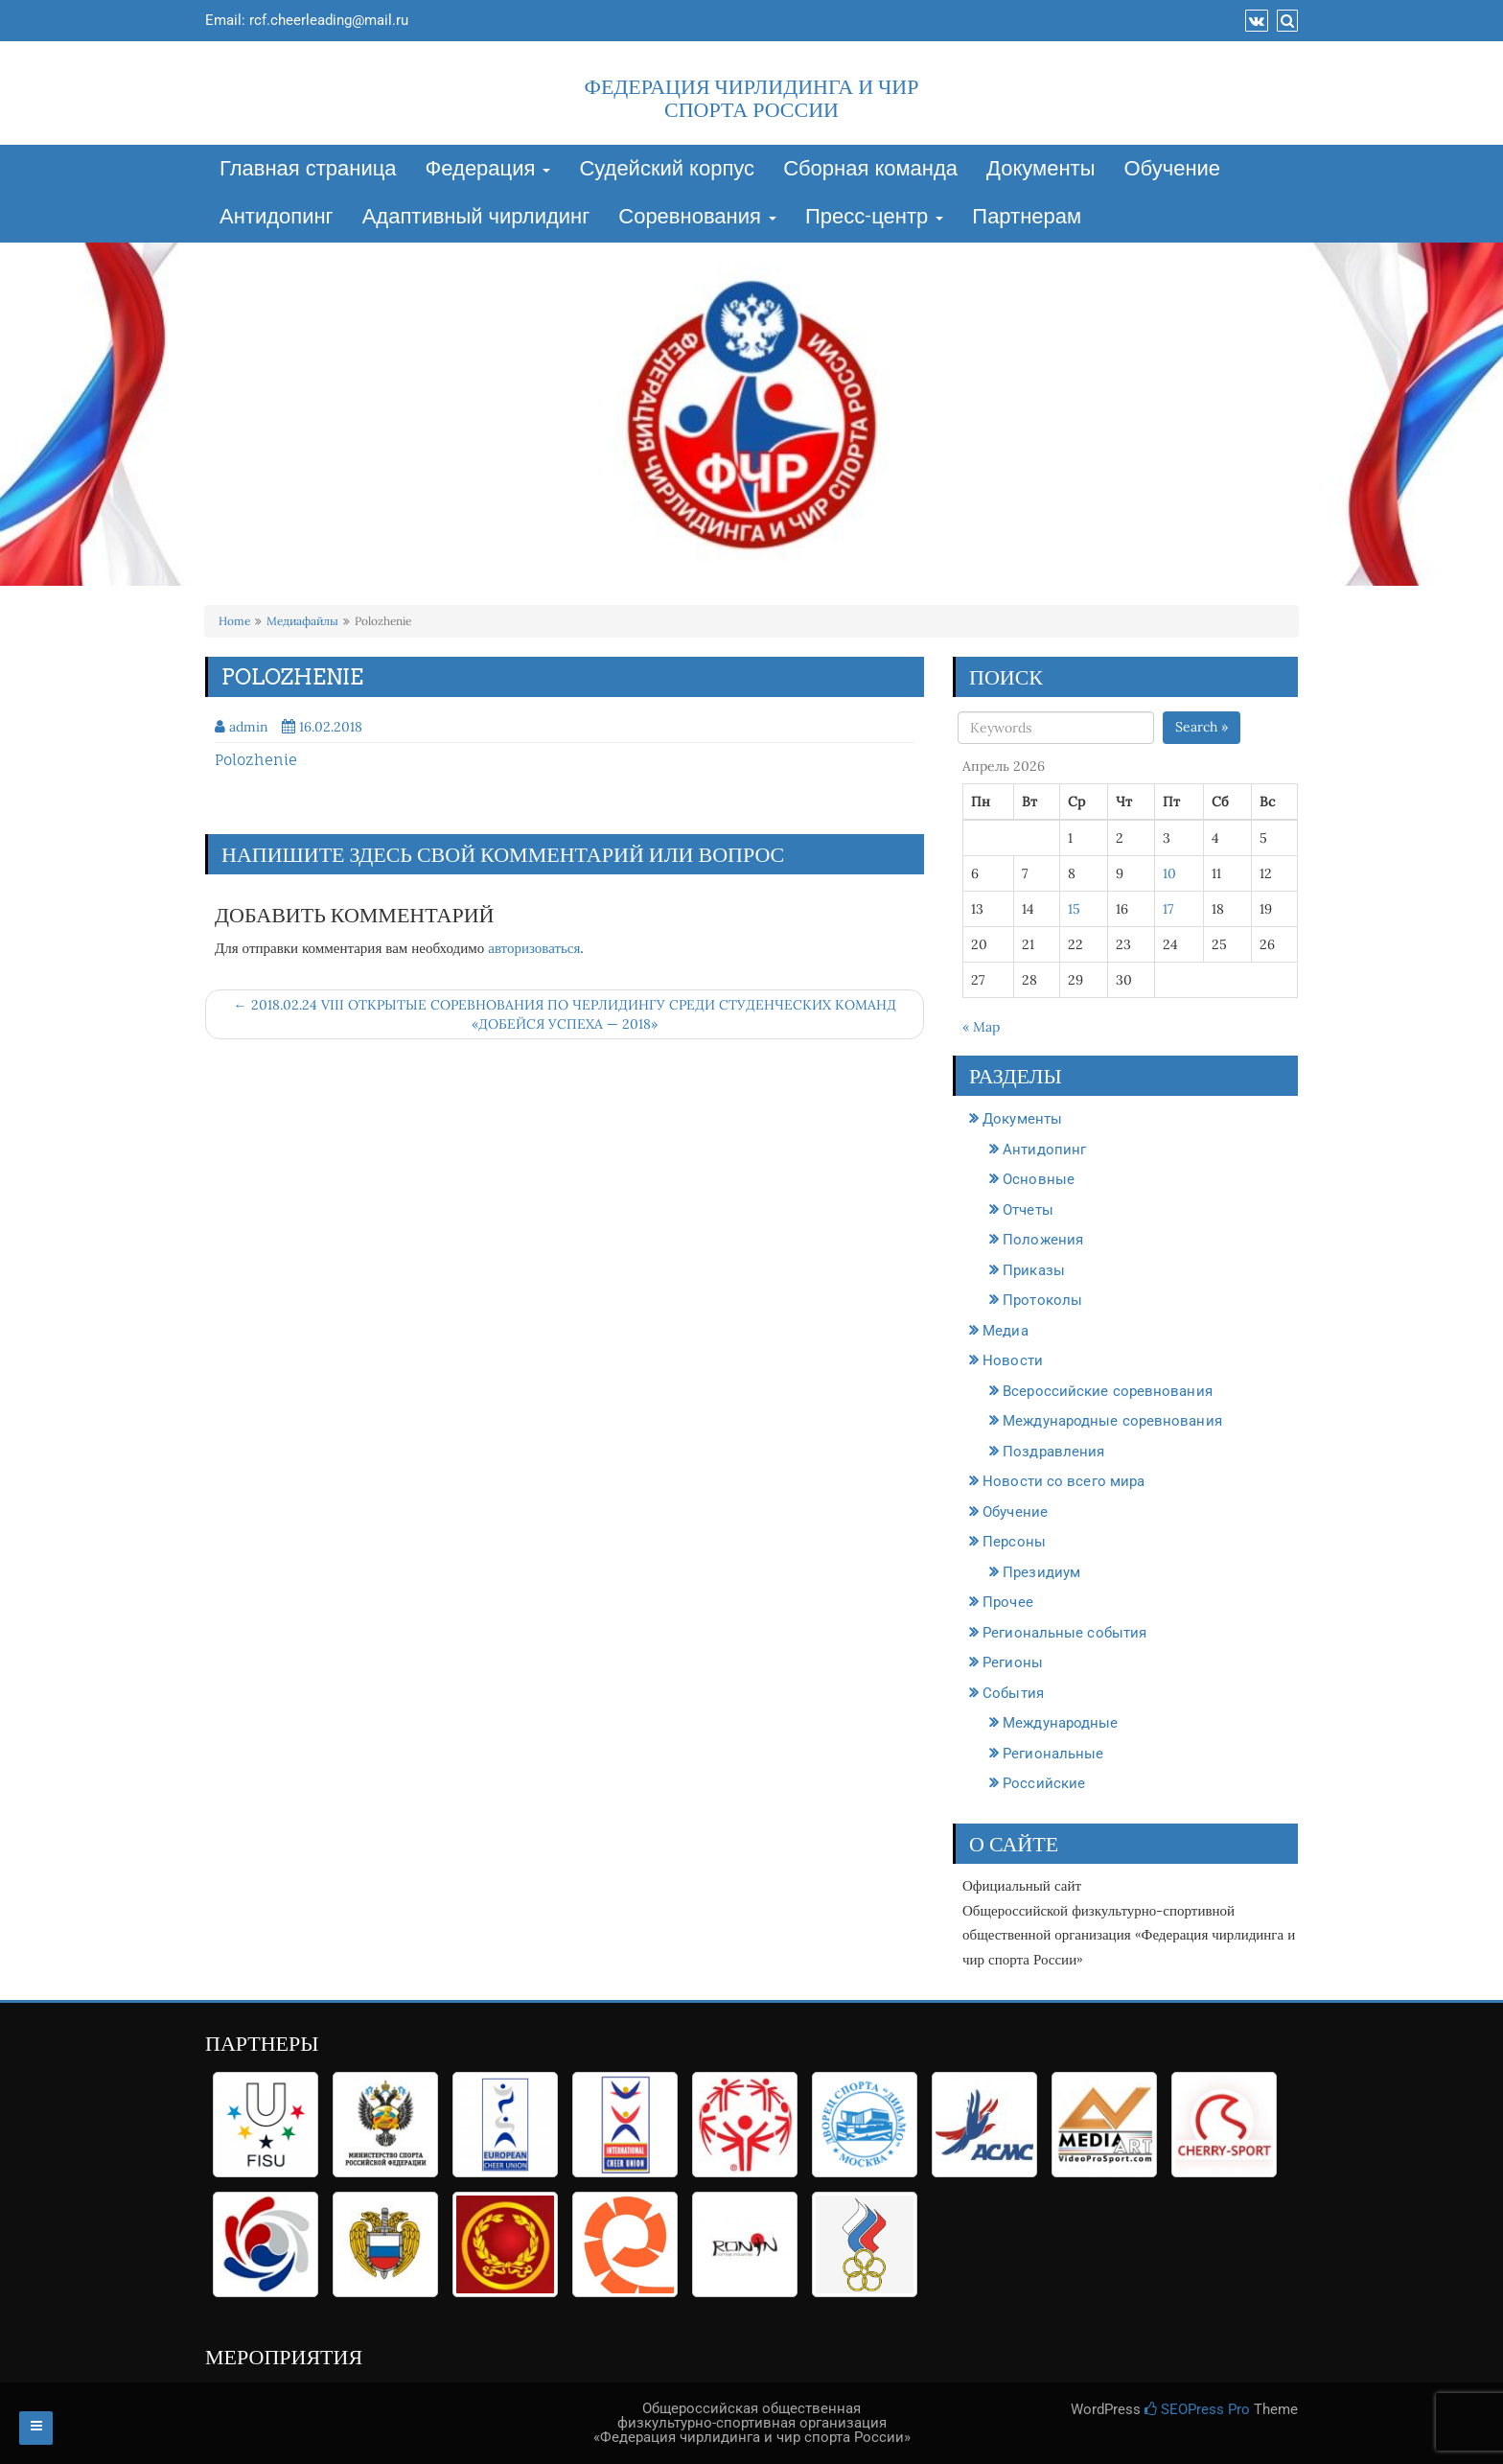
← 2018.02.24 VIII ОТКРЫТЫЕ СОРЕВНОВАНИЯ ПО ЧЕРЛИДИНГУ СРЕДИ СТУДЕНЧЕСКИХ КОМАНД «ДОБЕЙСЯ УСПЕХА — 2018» (565, 1014)
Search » (1201, 726)
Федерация (488, 169)
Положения (1043, 1239)
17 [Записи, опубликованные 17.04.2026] (1168, 909)
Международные (1060, 1723)
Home (234, 621)
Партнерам (1026, 217)
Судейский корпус (666, 169)
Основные (1039, 1179)
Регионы (1013, 1662)
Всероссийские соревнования (1108, 1391)
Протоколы (1042, 1300)
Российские (1044, 1783)
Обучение (1171, 169)
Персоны (1014, 1541)
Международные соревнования (1112, 1421)
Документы (1040, 169)
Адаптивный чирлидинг (476, 217)
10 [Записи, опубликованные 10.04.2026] (1169, 873)
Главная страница (308, 169)
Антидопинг (277, 217)
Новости (1013, 1360)
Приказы (1034, 1270)
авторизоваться (534, 948)
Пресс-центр (874, 217)
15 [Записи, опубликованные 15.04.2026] (1074, 909)
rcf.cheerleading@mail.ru (328, 20)
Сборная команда (870, 169)
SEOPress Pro (1197, 2409)
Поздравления (1053, 1451)
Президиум (1041, 1572)
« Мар (981, 1026)
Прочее (1008, 1602)
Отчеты (1028, 1210)
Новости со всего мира (1064, 1481)
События (1013, 1693)
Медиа (1006, 1330)
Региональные (1053, 1753)
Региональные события (1064, 1632)
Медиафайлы (302, 621)
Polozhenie (256, 760)
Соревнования (697, 217)
